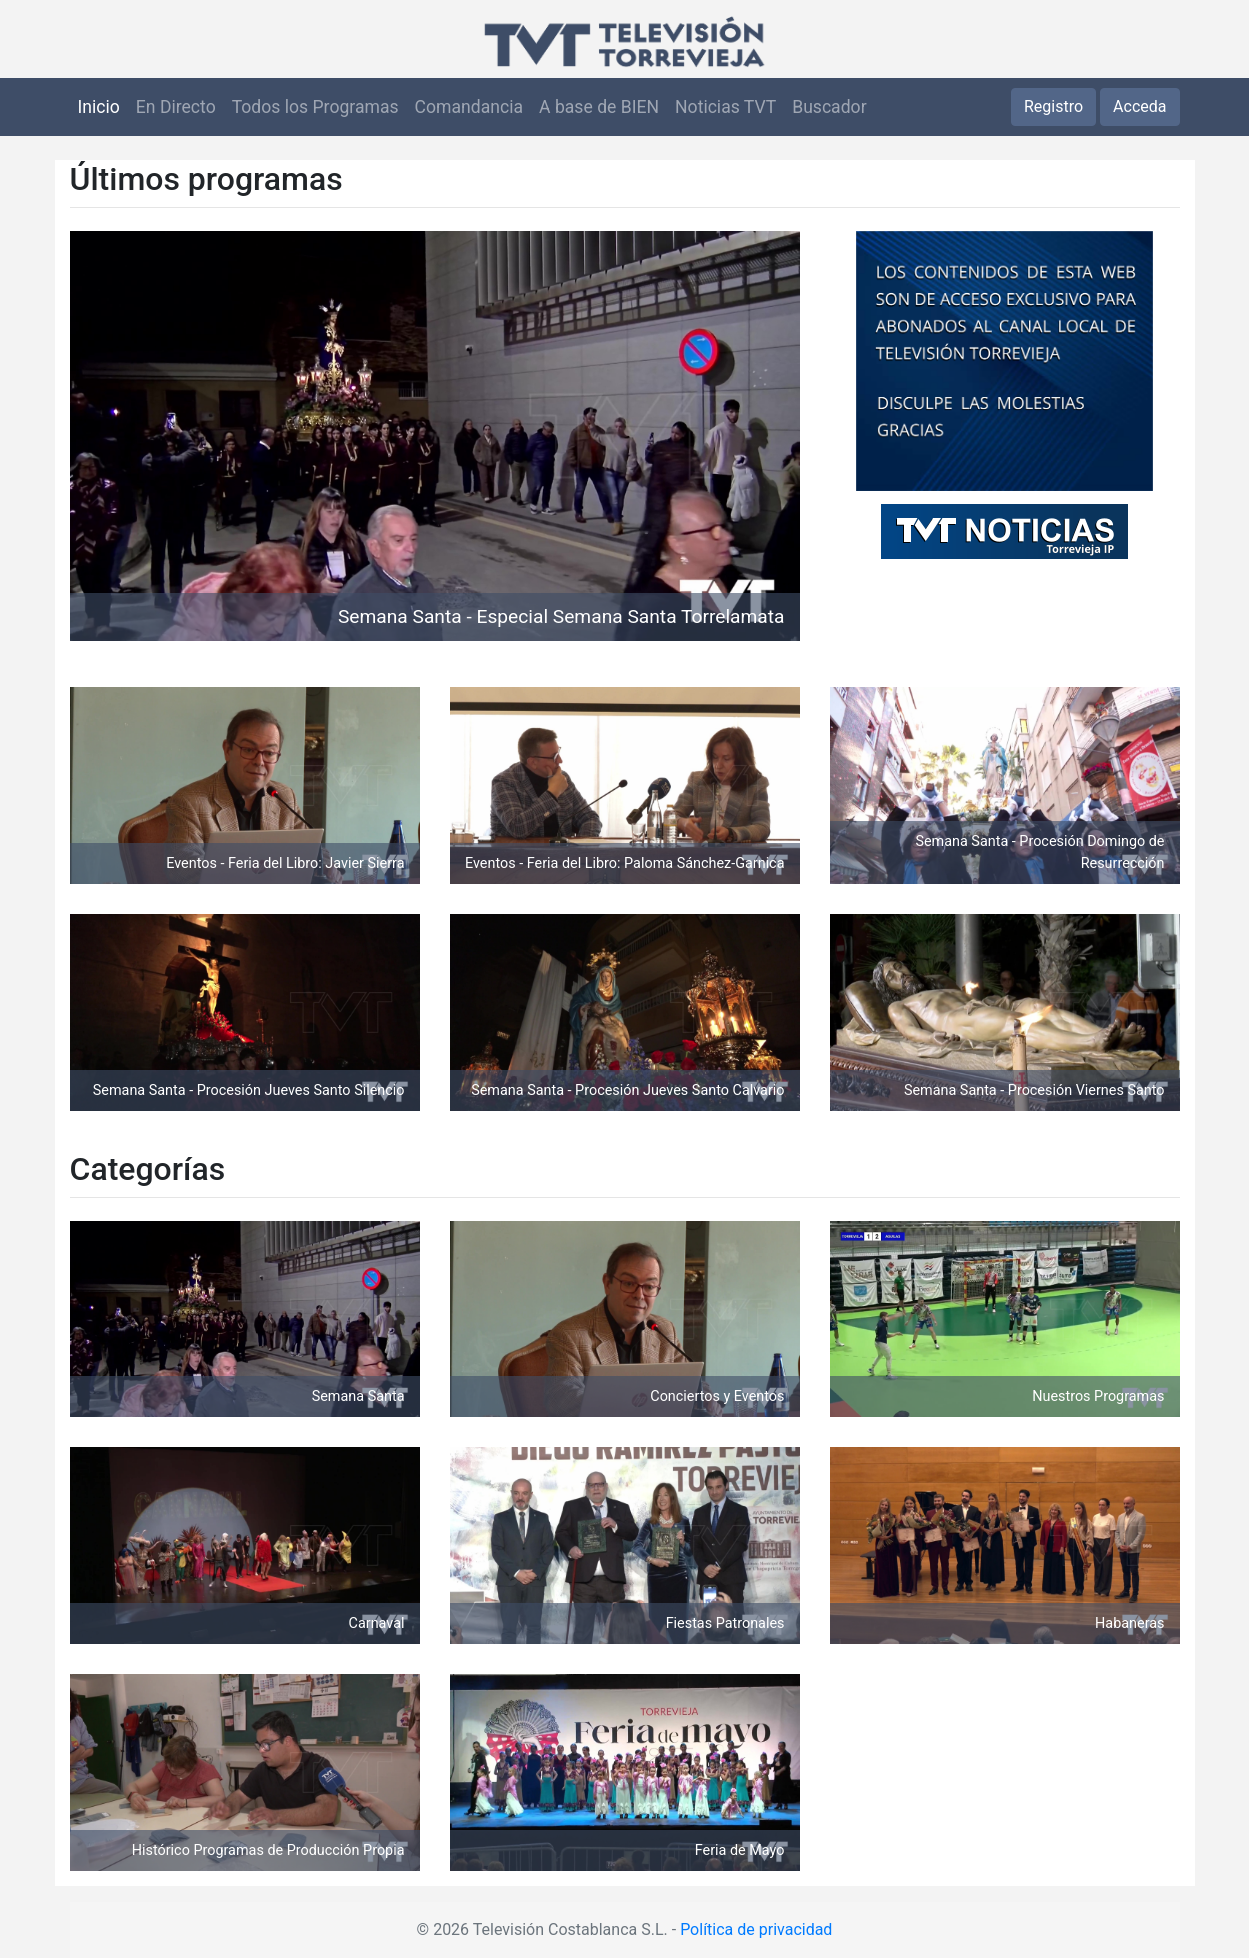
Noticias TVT (725, 107)
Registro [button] (1053, 106)
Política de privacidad (756, 1929)
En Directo (176, 107)
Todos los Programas (315, 107)
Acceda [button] (1139, 106)
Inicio (99, 107)
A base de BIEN (599, 107)
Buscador (829, 107)
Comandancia (469, 107)
